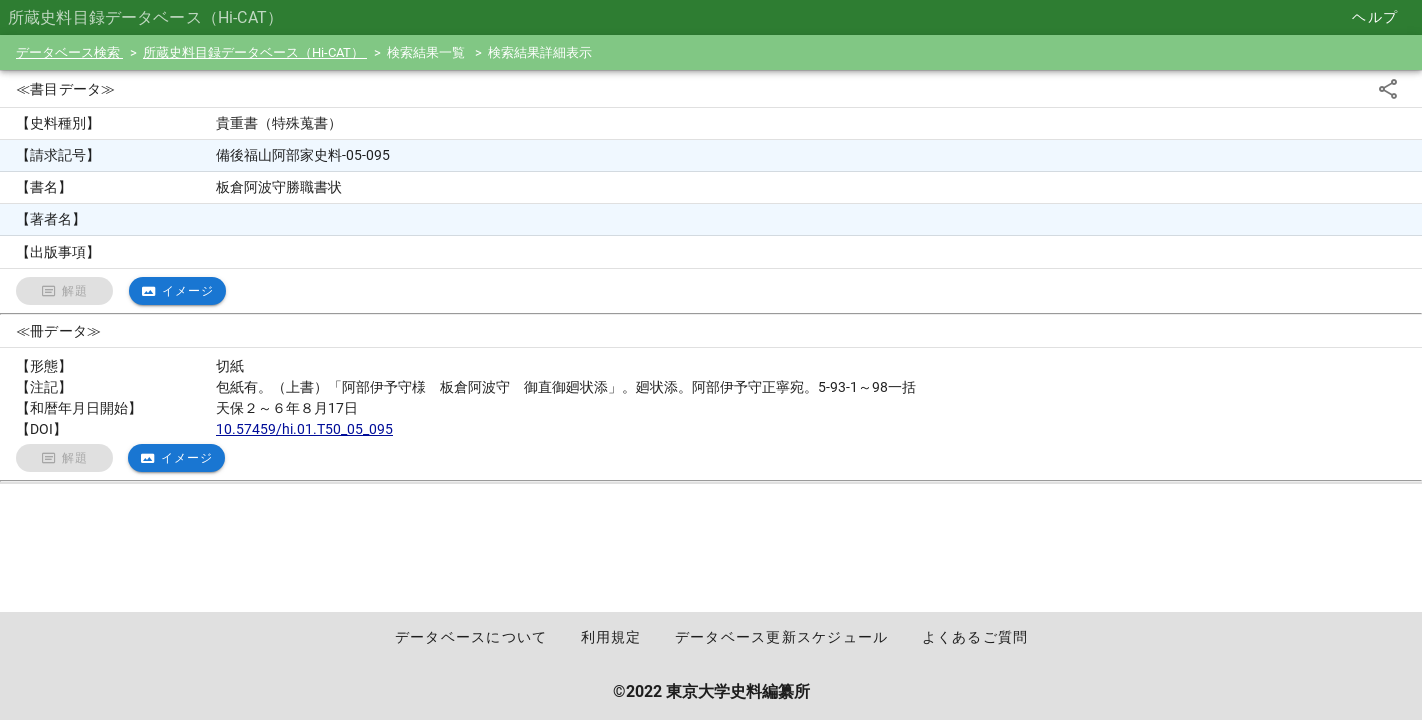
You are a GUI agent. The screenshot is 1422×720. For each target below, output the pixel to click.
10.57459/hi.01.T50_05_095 (304, 429)
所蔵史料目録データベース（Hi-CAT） (255, 52)
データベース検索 (69, 52)
